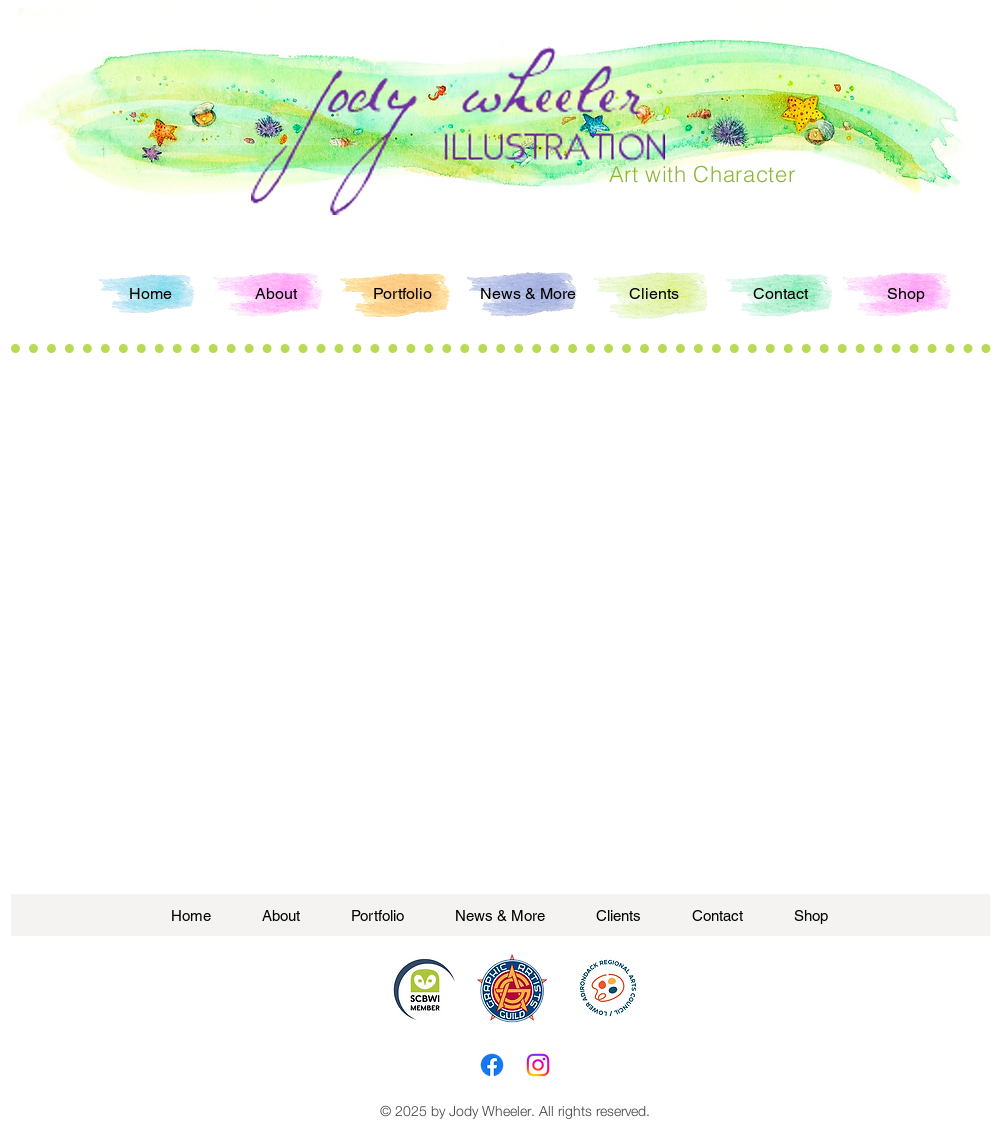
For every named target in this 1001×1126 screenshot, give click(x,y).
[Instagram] (538, 1065)
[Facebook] (492, 1065)
